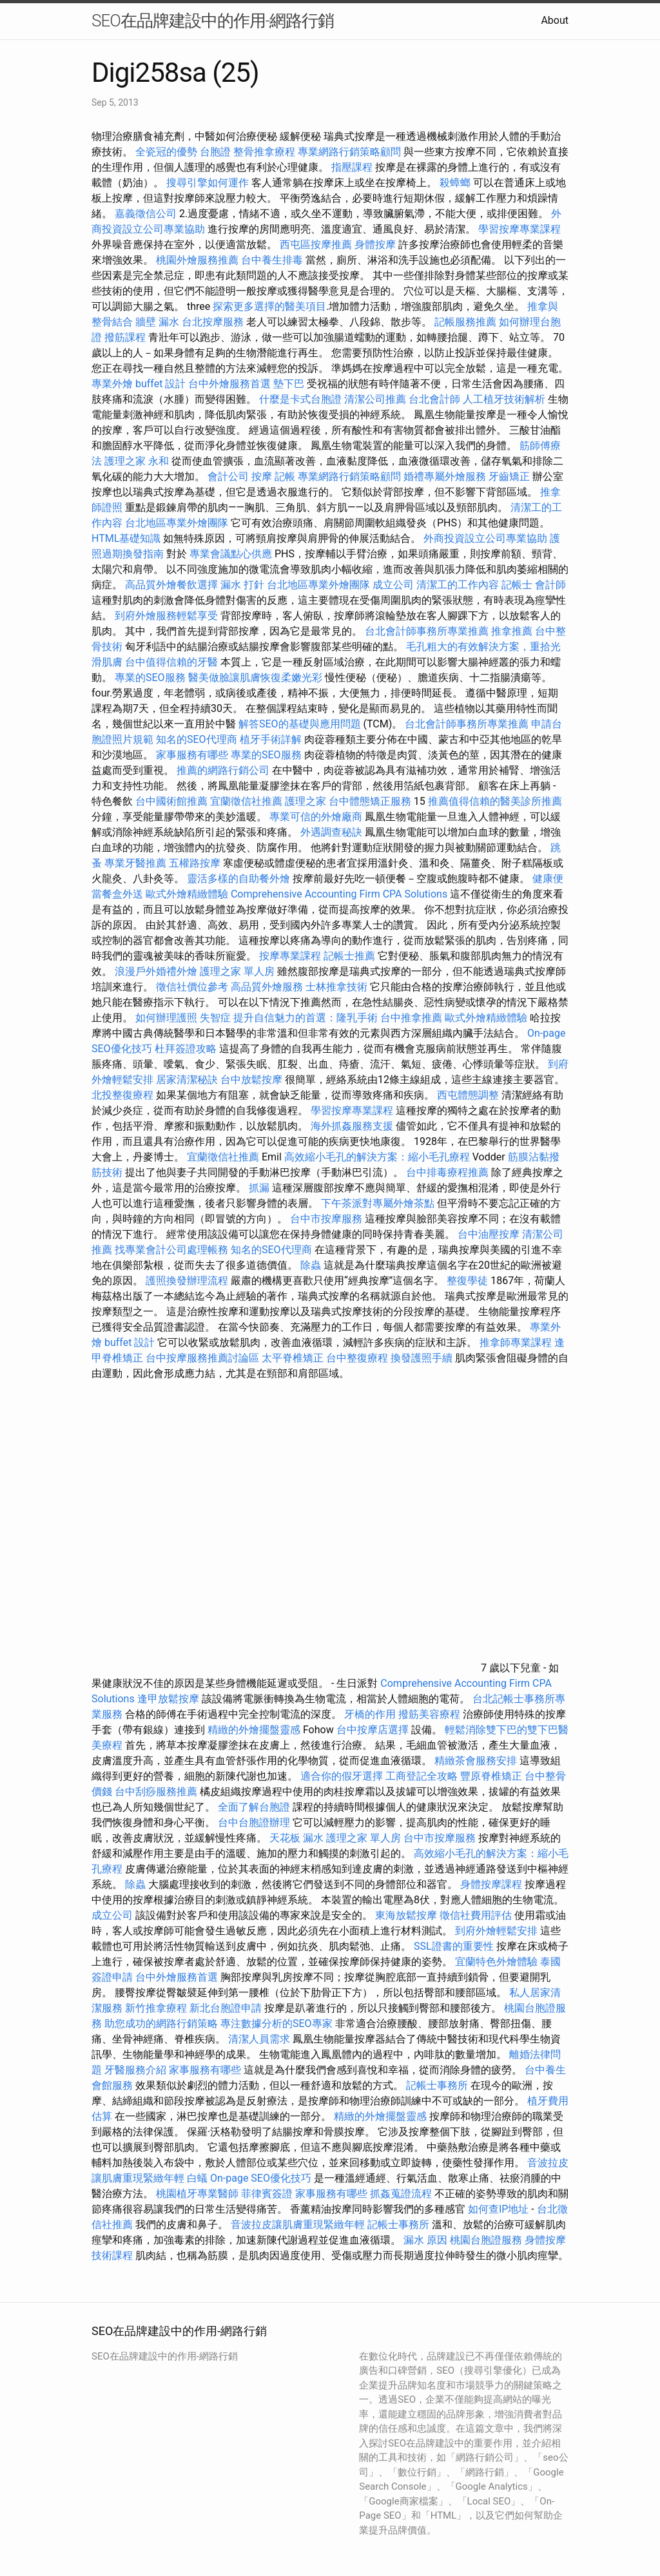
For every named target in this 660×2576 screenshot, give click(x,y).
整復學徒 (467, 1280)
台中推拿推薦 (411, 1018)
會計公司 (228, 476)
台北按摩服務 (213, 322)
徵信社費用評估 (476, 1915)
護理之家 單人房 (237, 971)
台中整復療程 (358, 1358)
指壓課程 (352, 167)
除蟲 (310, 1265)
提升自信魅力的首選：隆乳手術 (305, 1018)
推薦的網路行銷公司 (223, 770)
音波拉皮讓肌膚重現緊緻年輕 (298, 2224)
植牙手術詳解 (271, 739)
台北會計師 (434, 399)
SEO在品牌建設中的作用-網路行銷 (213, 20)
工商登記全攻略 (421, 1776)
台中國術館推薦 (172, 801)
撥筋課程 (125, 337)
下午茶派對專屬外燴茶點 (377, 1203)
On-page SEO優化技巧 (260, 2178)
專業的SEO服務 (150, 677)
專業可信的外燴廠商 (315, 817)
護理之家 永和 (136, 461)
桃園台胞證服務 (486, 2240)
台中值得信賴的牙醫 (171, 662)
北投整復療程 (122, 1095)
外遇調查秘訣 (331, 832)
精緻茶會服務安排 (475, 1760)
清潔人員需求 (259, 2039)
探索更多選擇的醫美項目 (269, 306)
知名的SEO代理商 (196, 739)
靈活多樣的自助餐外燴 (238, 878)
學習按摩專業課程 (519, 229)
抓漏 (259, 1188)
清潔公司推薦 (375, 399)
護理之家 (305, 801)
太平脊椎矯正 (294, 1358)
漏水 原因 (425, 2240)
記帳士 (516, 585)
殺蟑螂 (455, 183)
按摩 (261, 476)
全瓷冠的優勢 (166, 152)
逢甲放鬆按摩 (169, 1699)
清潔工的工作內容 (457, 585)
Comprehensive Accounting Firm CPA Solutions (339, 894)
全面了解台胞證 (254, 1807)
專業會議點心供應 (230, 554)
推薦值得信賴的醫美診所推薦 (495, 801)
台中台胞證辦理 (254, 1822)
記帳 (285, 476)
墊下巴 (288, 384)
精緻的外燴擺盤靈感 (254, 1730)
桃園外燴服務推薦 (198, 260)
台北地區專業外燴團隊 (178, 523)
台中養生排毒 (273, 260)
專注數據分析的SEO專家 (276, 2023)
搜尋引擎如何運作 (207, 183)
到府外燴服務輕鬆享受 (166, 616)
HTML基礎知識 (126, 538)
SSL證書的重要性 (454, 1946)
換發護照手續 (421, 1358)
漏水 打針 (242, 585)
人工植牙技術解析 (504, 399)
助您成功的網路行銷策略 (161, 2023)
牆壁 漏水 (157, 322)
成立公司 (393, 585)
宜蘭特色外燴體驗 (496, 1962)
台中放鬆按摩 (252, 1079)
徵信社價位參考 (192, 987)
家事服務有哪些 (192, 755)
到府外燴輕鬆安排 (496, 1931)
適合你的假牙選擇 (341, 1776)
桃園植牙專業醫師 (197, 2193)
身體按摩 (375, 244)
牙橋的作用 (370, 1714)
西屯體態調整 (469, 1095)
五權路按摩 (194, 863)
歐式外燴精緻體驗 (187, 894)
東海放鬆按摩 (407, 1915)
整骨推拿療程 (264, 152)
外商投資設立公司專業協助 (485, 538)
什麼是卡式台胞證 (300, 399)
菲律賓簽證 (267, 2193)
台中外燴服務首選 (229, 384)
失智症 (215, 1018)
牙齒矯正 (509, 476)
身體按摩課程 (491, 1884)
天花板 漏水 (296, 1838)
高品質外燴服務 (267, 987)
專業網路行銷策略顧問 (349, 152)
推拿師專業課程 (517, 1342)
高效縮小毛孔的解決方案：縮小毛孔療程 (377, 1157)
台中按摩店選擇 (373, 1730)
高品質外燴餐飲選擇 (172, 585)
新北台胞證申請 (225, 2008)
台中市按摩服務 (327, 1219)
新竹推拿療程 (156, 2008)
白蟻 (197, 2178)
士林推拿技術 (336, 987)
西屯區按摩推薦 (317, 244)
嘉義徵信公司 (146, 213)
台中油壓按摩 (490, 1234)
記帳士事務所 (437, 2085)
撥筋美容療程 (429, 1714)
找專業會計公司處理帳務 (171, 1250)
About (554, 20)
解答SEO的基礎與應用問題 (299, 724)
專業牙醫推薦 (135, 863)
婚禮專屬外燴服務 (446, 476)
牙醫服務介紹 (135, 2070)
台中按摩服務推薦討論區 (204, 1358)
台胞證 (215, 152)
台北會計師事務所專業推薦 (427, 631)
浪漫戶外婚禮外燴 (156, 971)
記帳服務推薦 (465, 322)
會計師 (550, 585)
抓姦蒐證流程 (401, 2193)
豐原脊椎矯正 (492, 1776)
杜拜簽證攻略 (186, 1049)
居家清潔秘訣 (187, 1079)
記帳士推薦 (349, 956)
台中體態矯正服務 (371, 801)
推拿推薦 (511, 631)
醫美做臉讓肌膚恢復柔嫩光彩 (255, 677)
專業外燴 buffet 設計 (139, 384)
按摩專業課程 (291, 956)
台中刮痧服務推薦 (157, 1791)
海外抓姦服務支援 (352, 1126)
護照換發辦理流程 (187, 1280)
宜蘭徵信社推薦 (246, 801)
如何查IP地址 (498, 2209)
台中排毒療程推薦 (448, 1172)
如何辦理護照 (166, 1018)
